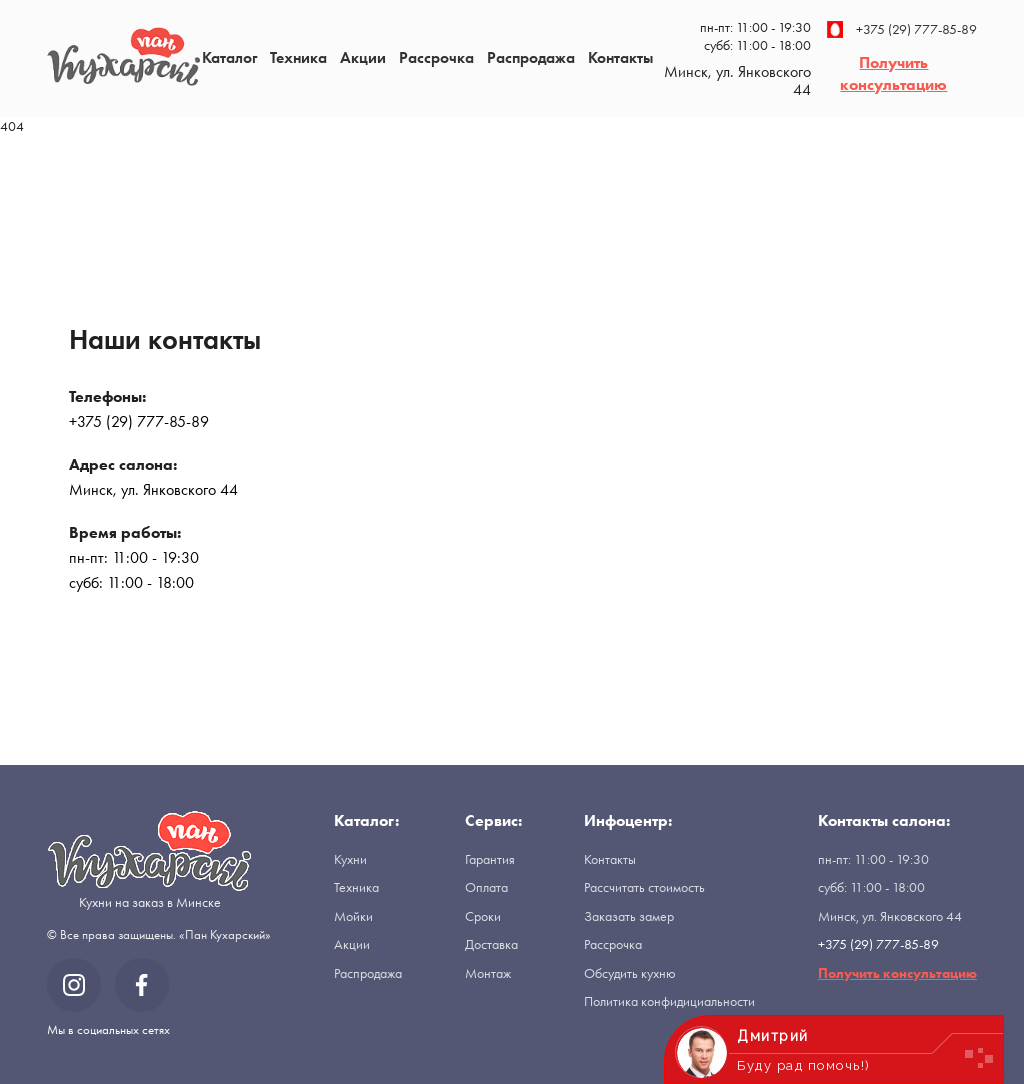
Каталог (229, 57)
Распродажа (531, 57)
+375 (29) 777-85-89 (902, 29)
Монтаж (488, 973)
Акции (363, 57)
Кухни (350, 859)
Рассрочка (436, 57)
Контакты (620, 57)
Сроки (483, 916)
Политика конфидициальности (669, 1001)
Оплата (486, 887)
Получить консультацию (893, 73)
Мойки (353, 916)
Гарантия (490, 859)
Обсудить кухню (630, 973)
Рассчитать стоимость (644, 887)
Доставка (491, 944)
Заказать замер (629, 916)
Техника (298, 57)
